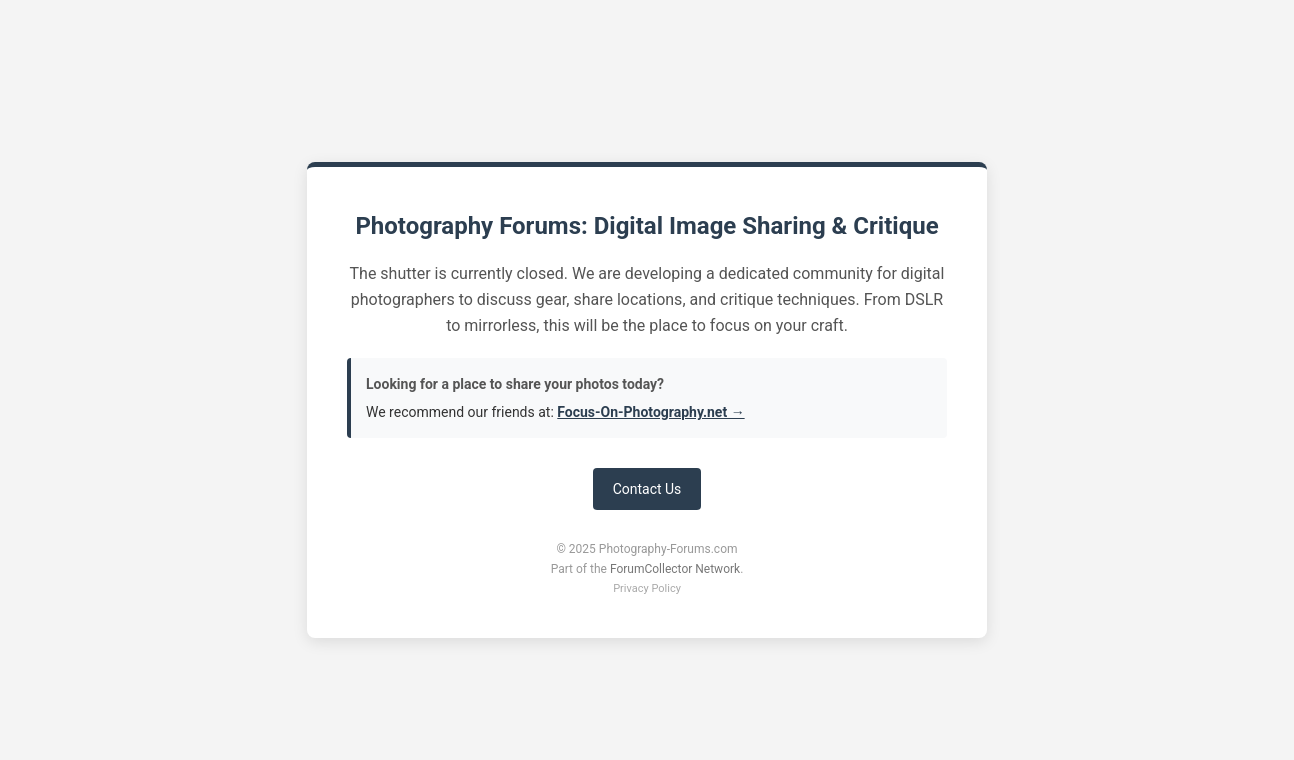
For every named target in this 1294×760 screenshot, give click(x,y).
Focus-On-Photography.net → (650, 412)
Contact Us (647, 489)
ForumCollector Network (675, 569)
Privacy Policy (647, 588)
